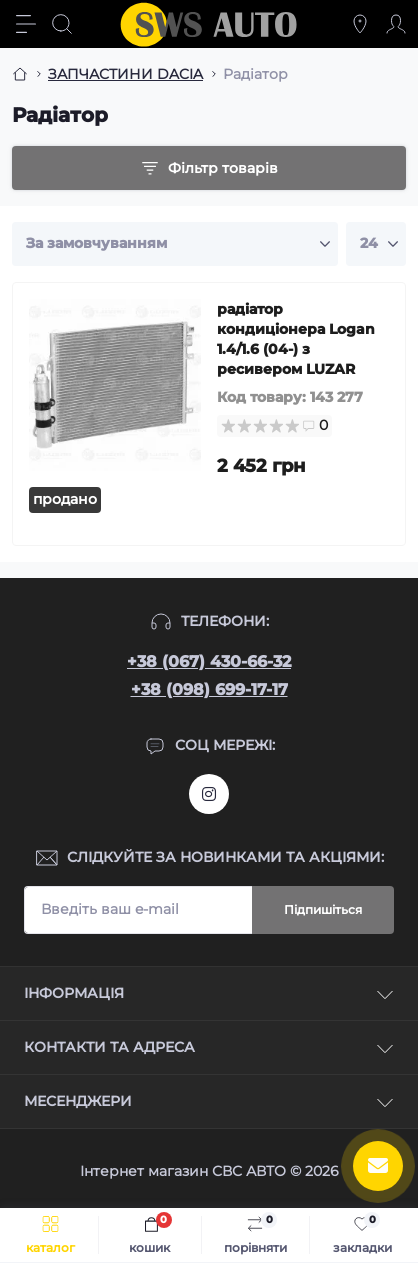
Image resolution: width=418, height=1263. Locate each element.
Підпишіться (323, 909)
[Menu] (26, 24)
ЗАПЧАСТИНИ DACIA (125, 74)
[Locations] (360, 24)
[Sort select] (175, 244)
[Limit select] (376, 244)
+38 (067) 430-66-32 (209, 661)
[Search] (62, 24)
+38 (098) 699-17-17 (209, 689)
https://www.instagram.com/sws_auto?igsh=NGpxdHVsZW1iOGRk (209, 794)
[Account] (396, 24)
